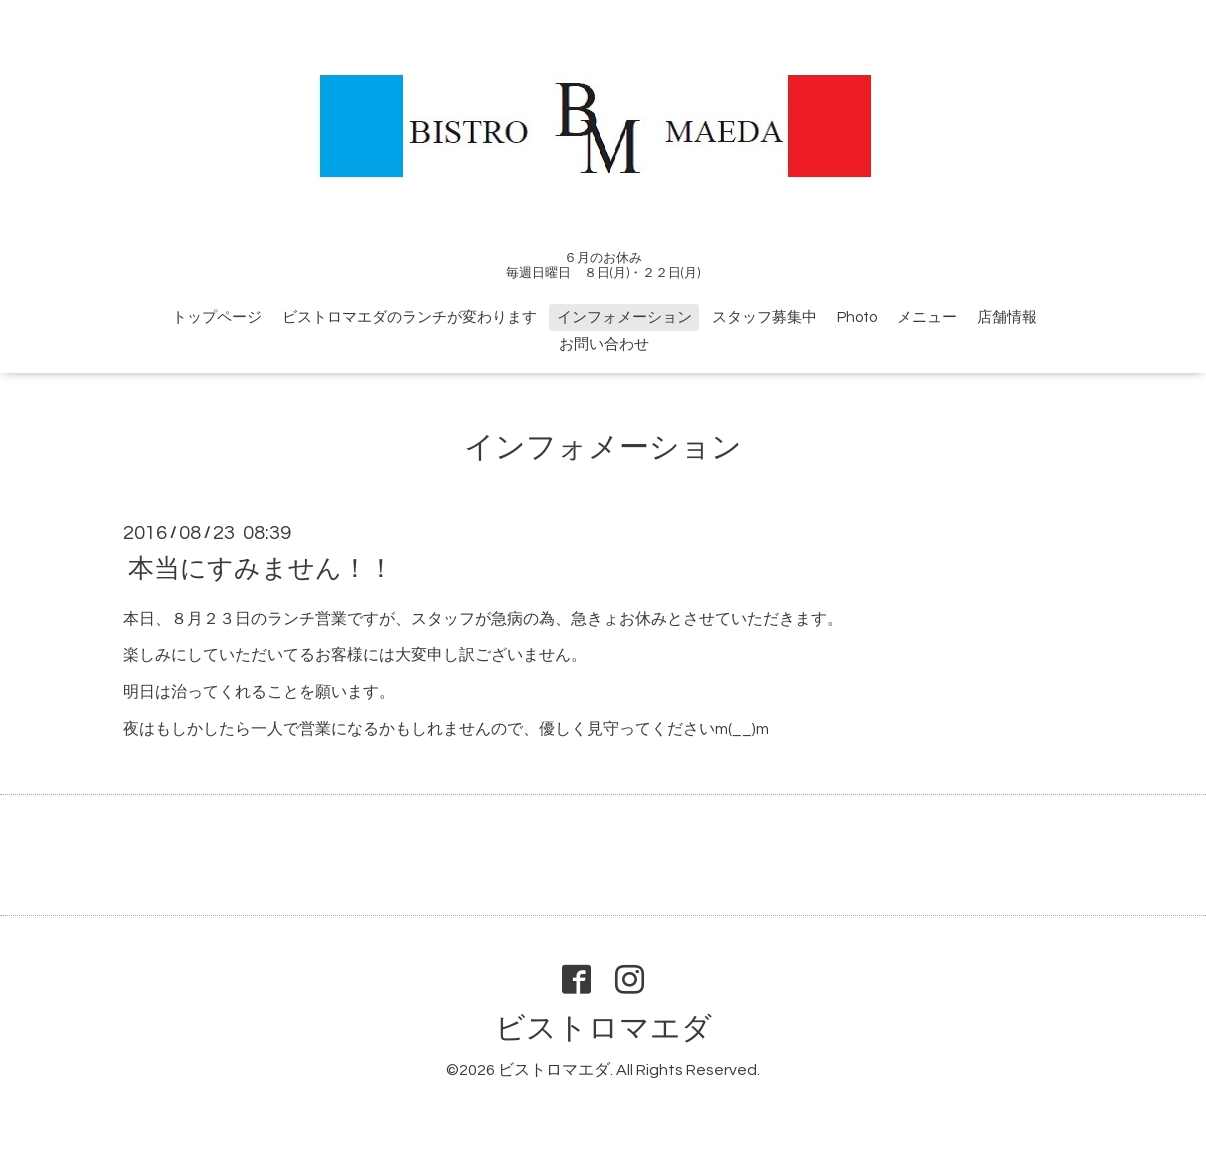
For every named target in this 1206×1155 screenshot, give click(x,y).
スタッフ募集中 (764, 317)
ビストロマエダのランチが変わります (409, 317)
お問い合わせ (604, 344)
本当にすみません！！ (261, 568)
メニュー (927, 317)
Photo (857, 317)
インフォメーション (624, 317)
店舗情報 (1007, 317)
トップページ (217, 317)
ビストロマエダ (603, 1028)
